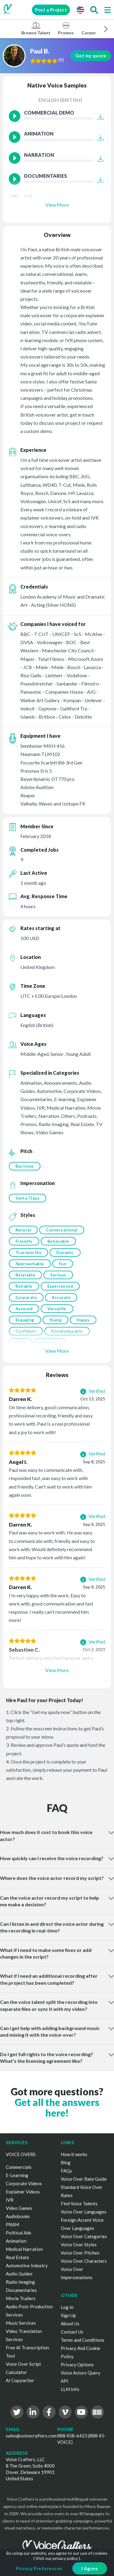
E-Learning (17, 2175)
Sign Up (68, 2315)
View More (57, 205)
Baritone (25, 1166)
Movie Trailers (21, 2298)
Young (55, 1319)
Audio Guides (19, 2273)
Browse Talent (35, 28)
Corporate (26, 1297)
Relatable (26, 1275)
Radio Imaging (20, 2282)
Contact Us (72, 2331)
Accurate (61, 1297)
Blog (66, 2162)
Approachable (30, 1263)
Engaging (25, 1319)
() (61, 60)
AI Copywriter (20, 2380)
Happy (83, 1319)
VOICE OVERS (21, 2154)
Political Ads (18, 2232)
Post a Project (51, 9)
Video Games (19, 2208)
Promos (66, 28)
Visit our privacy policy (57, 2558)
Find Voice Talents (79, 2203)
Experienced (60, 1286)
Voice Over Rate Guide (84, 2179)
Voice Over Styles (79, 2244)
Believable (58, 1241)
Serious (58, 1275)
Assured (24, 1308)
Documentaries (21, 2290)
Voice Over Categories (84, 2236)
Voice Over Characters (84, 2261)
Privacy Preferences (39, 2568)
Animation (16, 2241)
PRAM (12, 2224)
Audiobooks (18, 2216)
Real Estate (17, 2257)
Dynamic (65, 1252)
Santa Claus (28, 1198)
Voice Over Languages (83, 2211)
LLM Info (70, 2389)
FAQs (66, 2170)
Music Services (21, 2323)
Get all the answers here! (57, 2107)
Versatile (57, 1308)
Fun (63, 1263)
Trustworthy (29, 1252)
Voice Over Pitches (80, 2252)
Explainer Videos (23, 2191)
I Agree (89, 2568)
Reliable (24, 1286)
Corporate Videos (24, 2183)
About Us (70, 2323)
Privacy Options (77, 2364)
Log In (67, 2307)
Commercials (19, 2167)
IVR (9, 2200)
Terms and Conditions (82, 2340)
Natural (23, 1230)
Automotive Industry (27, 2265)
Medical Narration (24, 2249)
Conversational (62, 1230)
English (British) (60, 100)
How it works (74, 2154)
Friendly (24, 1241)
